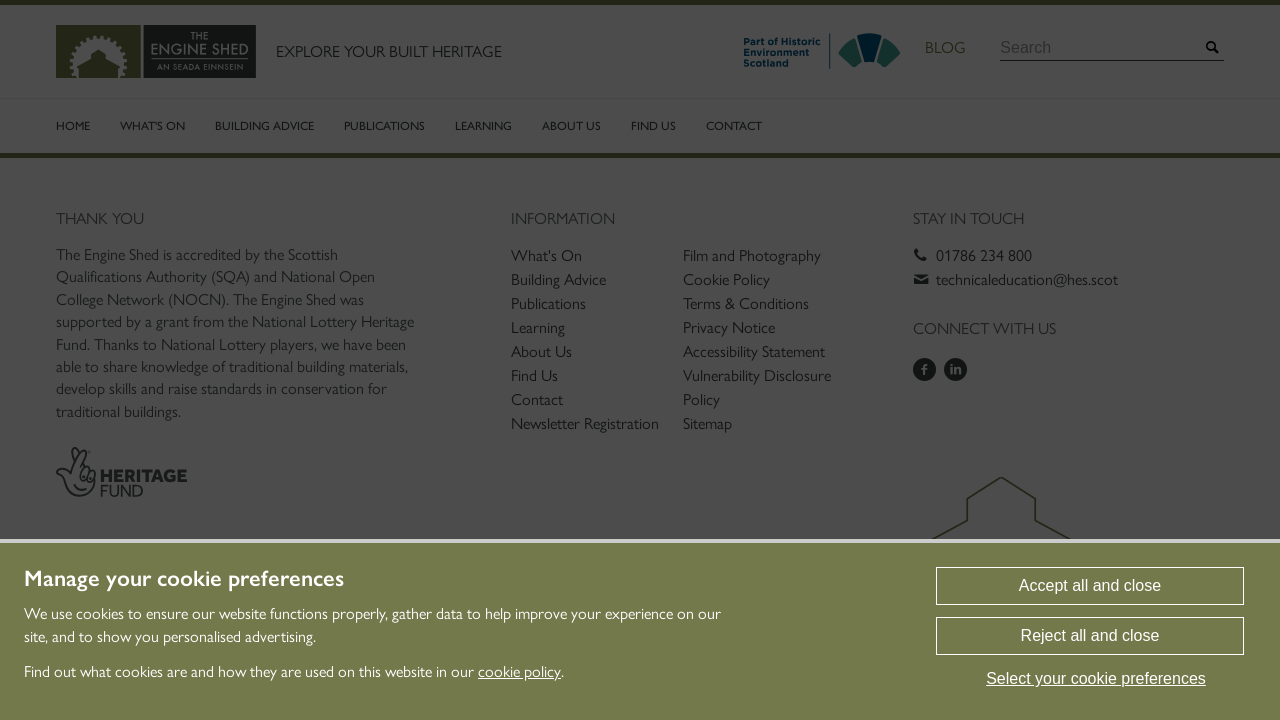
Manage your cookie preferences (184, 579)
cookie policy (519, 671)
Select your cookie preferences (1096, 678)
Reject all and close (1090, 635)
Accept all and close (1090, 585)
